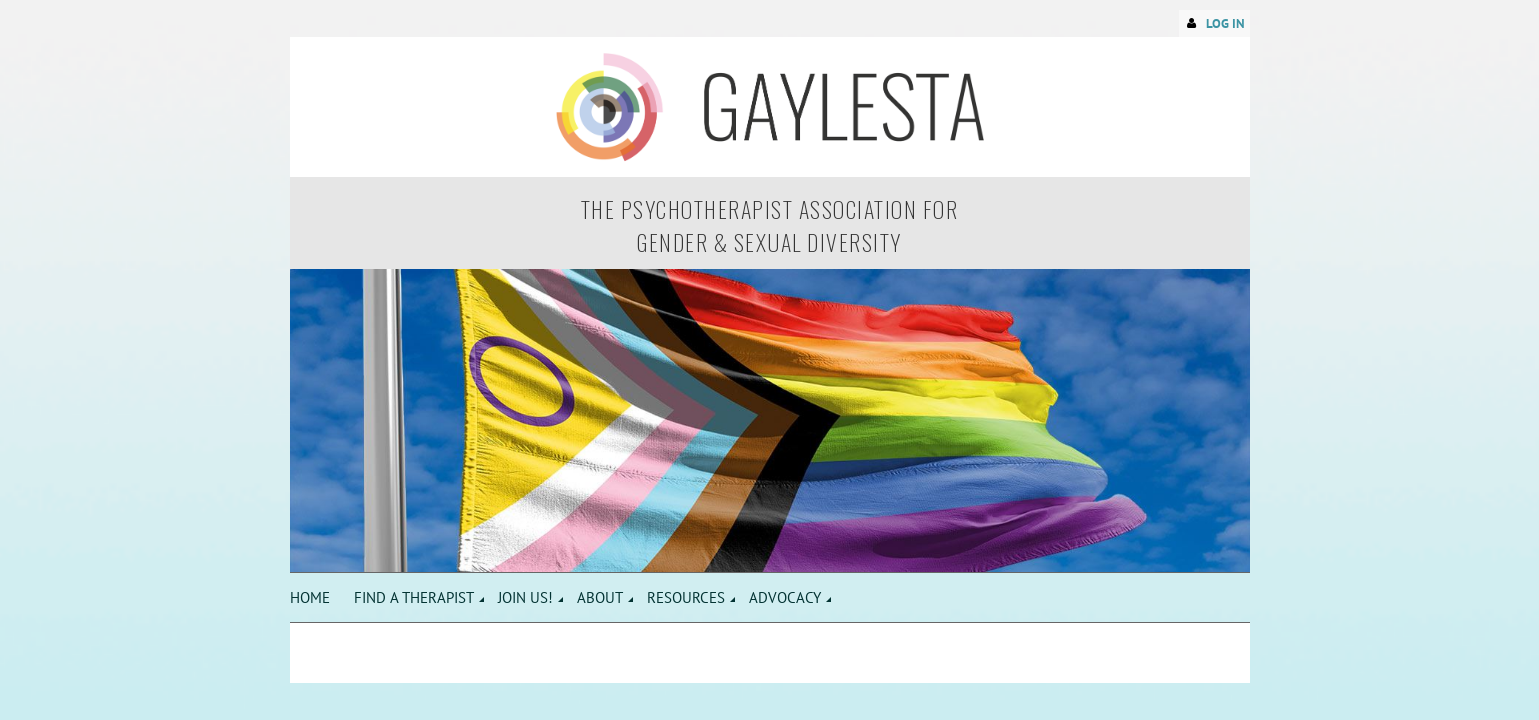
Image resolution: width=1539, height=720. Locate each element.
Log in (1225, 23)
